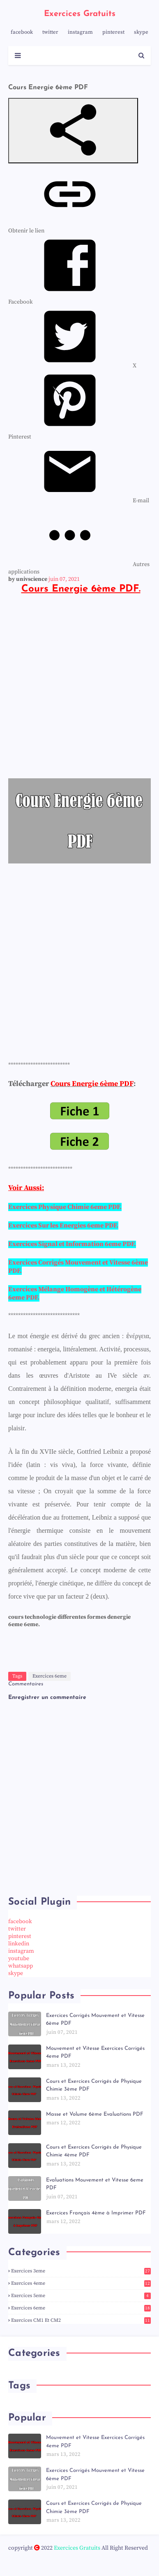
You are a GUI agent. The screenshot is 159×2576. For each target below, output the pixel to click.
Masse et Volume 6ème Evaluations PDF (94, 2114)
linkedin (18, 1943)
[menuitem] (72, 365)
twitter (50, 32)
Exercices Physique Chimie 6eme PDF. (65, 1207)
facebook (22, 32)
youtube (18, 1958)
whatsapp (20, 1966)
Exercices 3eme (81, 2271)
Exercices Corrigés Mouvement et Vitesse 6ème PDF (95, 2019)
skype (141, 32)
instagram (80, 32)
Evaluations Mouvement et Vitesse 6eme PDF (94, 2184)
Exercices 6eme (49, 1676)
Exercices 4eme (81, 2283)
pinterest (113, 32)
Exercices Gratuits (79, 14)
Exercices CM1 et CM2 (81, 2320)
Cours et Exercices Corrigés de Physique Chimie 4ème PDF (94, 2151)
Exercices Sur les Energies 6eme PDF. (63, 1225)
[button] (73, 130)
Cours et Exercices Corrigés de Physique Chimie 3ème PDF (94, 2085)
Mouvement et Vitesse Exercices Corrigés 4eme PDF (95, 2052)
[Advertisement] (79, 691)
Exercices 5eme (81, 2296)
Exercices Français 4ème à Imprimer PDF (96, 2213)
